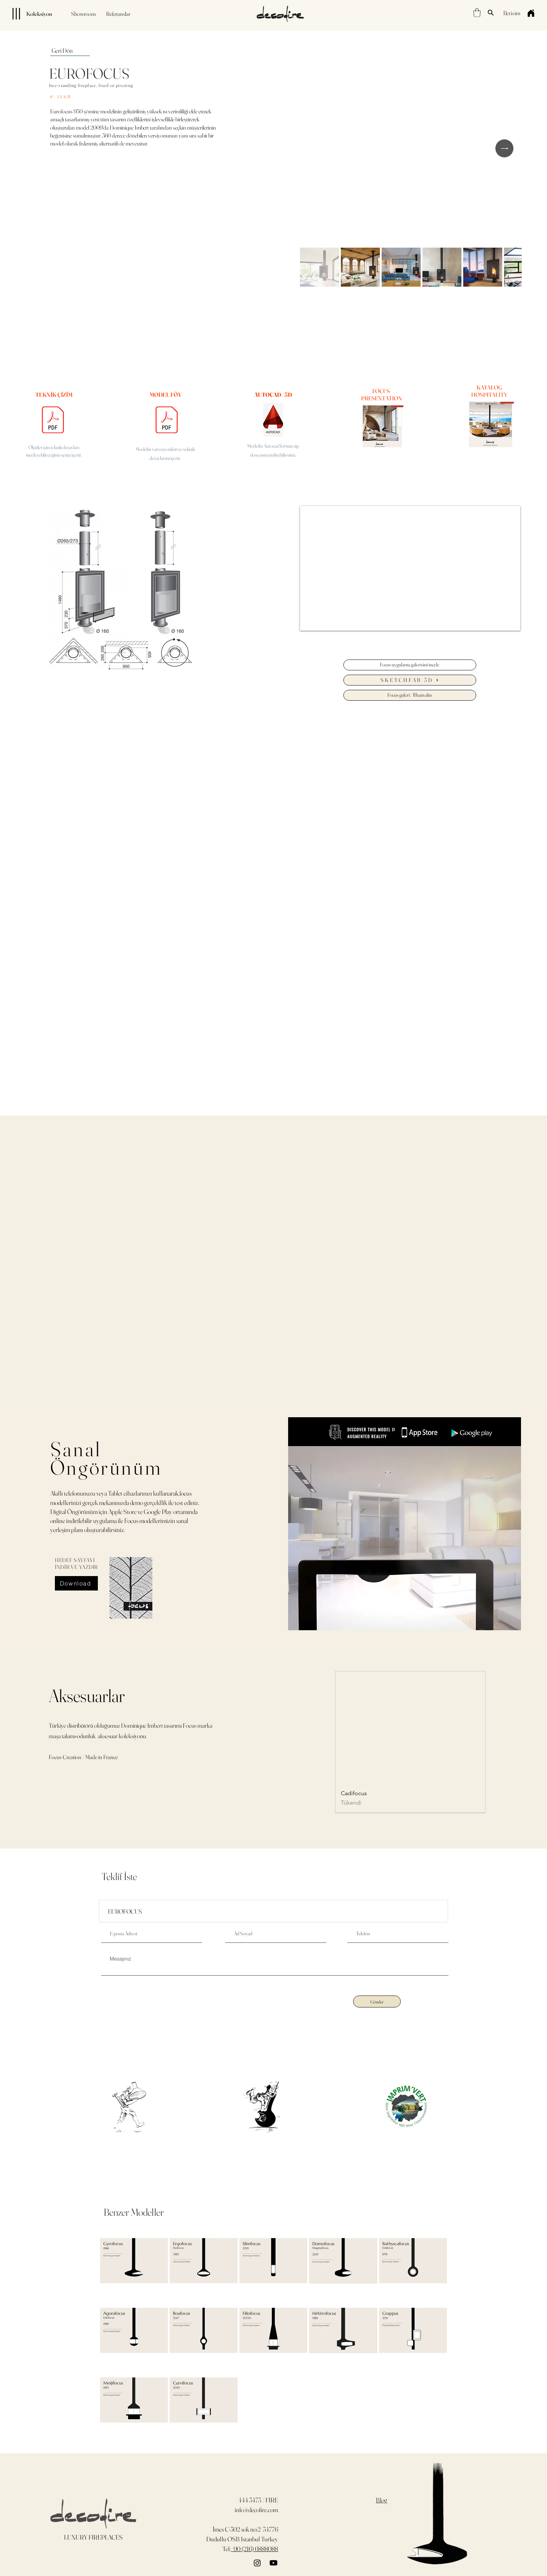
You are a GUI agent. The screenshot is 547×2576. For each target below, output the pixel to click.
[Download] (76, 1583)
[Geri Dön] (70, 50)
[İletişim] (512, 13)
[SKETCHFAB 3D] (409, 680)
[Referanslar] (118, 13)
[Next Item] (504, 148)
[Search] (490, 12)
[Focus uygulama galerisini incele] (409, 665)
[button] (477, 12)
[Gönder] (377, 2001)
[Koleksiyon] (28, 13)
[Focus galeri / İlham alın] (409, 695)
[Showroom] (83, 13)
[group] (410, 1742)
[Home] (530, 13)
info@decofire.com (256, 2510)
